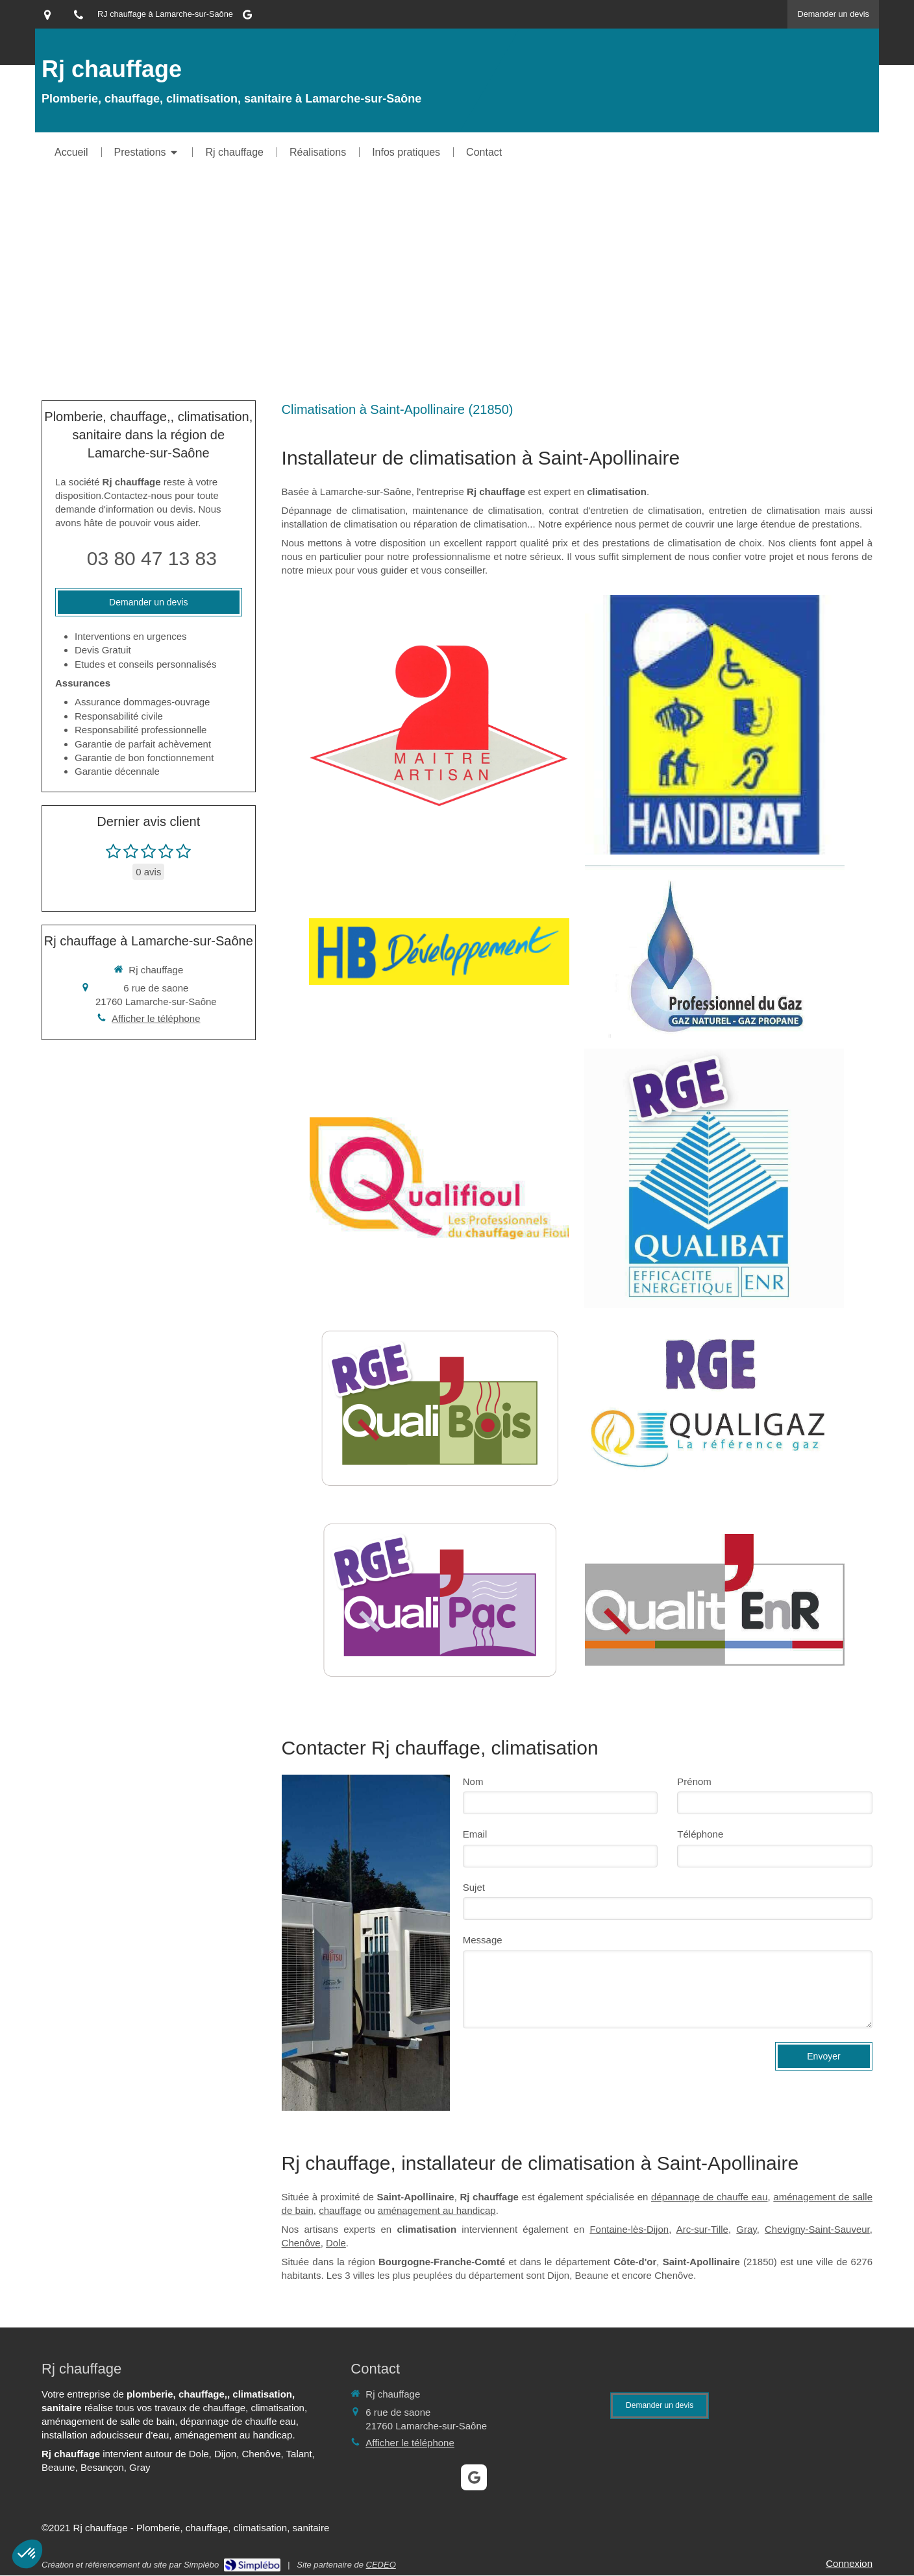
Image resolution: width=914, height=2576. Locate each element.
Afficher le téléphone (156, 1018)
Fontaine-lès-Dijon (629, 2229)
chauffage (340, 2210)
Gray (746, 2229)
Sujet (474, 1887)
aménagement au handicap (437, 2210)
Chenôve (301, 2242)
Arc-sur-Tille (702, 2229)
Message (482, 1939)
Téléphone (700, 1834)
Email (475, 1834)
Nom (473, 1781)
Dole (336, 2242)
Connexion (849, 2563)
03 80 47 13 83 (152, 558)
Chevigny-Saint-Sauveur (817, 2229)
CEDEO (381, 2565)
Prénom (694, 1781)
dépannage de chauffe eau (709, 2196)
